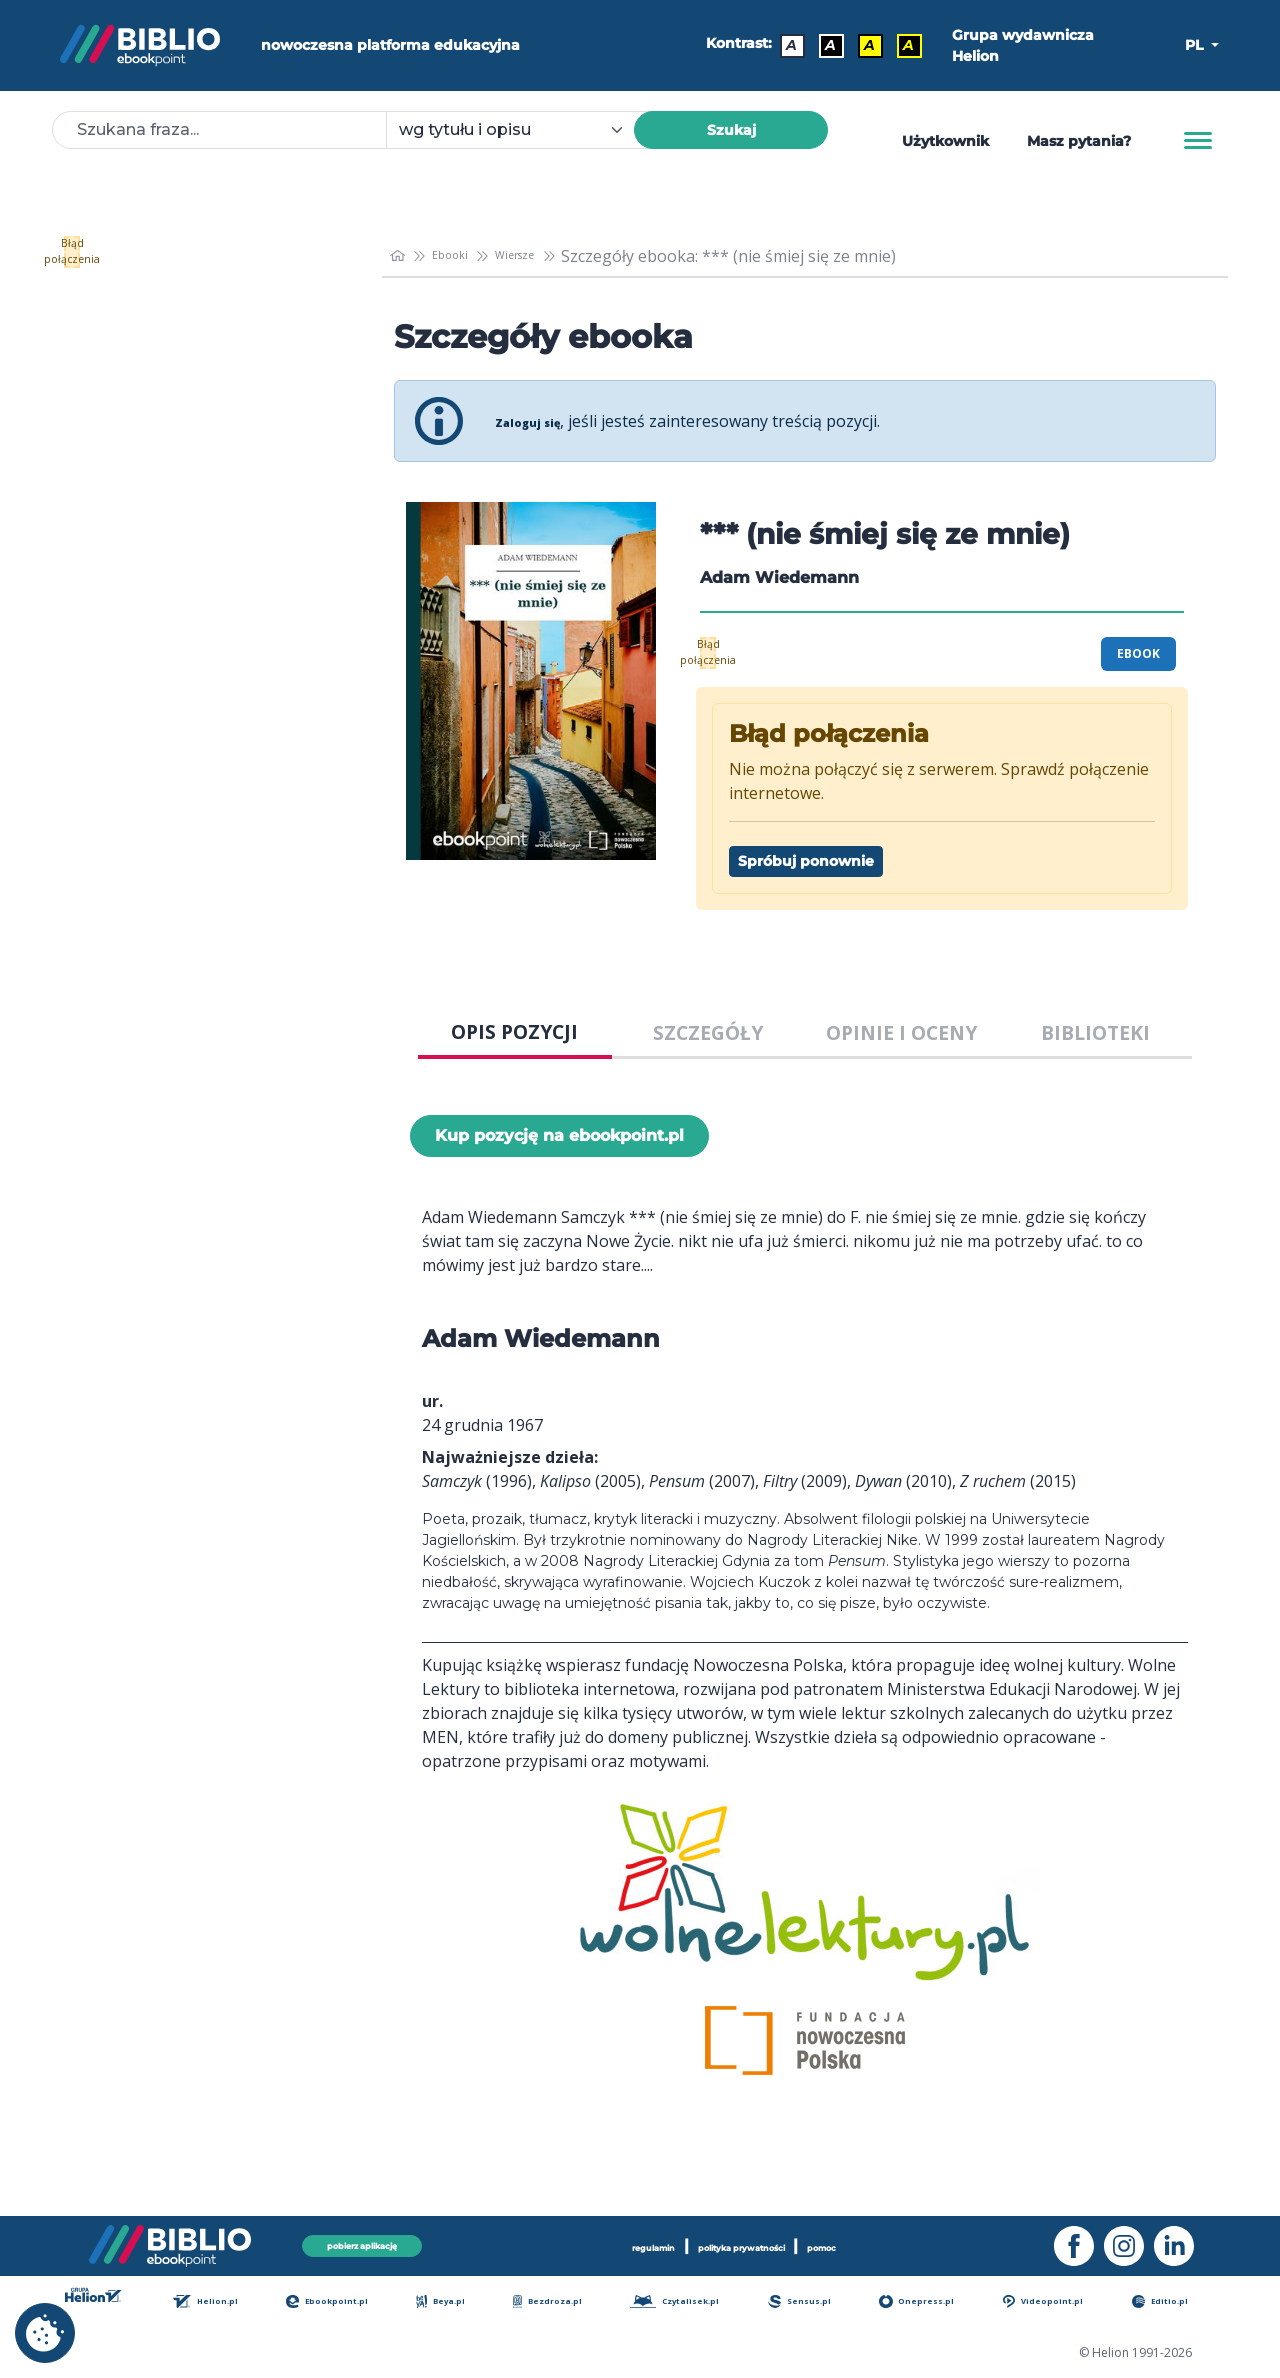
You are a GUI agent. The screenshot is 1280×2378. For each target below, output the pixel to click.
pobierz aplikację (362, 2240)
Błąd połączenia (199, 252)
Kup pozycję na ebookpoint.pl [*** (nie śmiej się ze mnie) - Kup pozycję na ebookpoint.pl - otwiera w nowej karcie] (559, 1135)
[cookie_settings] (45, 2333)
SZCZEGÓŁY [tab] (708, 1032)
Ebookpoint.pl (357, 2302)
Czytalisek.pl (698, 2302)
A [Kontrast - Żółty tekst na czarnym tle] (900, 45)
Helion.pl (236, 2302)
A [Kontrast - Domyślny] (786, 45)
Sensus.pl (825, 2302)
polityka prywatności (747, 2241)
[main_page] (401, 255)
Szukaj (731, 130)
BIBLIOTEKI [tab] (1095, 1032)
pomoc (878, 2241)
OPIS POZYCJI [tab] (514, 1031)
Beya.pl (467, 2302)
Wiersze (549, 256)
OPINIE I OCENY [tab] (901, 1032)
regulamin (603, 2241)
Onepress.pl (940, 2302)
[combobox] (522, 130)
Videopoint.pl (1066, 2302)
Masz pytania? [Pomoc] (1079, 141)
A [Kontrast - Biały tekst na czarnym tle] (824, 45)
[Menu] (1198, 141)
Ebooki (466, 256)
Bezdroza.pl (568, 2302)
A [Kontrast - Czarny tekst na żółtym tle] (862, 45)
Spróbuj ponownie (806, 861)
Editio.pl (1179, 2302)
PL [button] (1196, 45)
